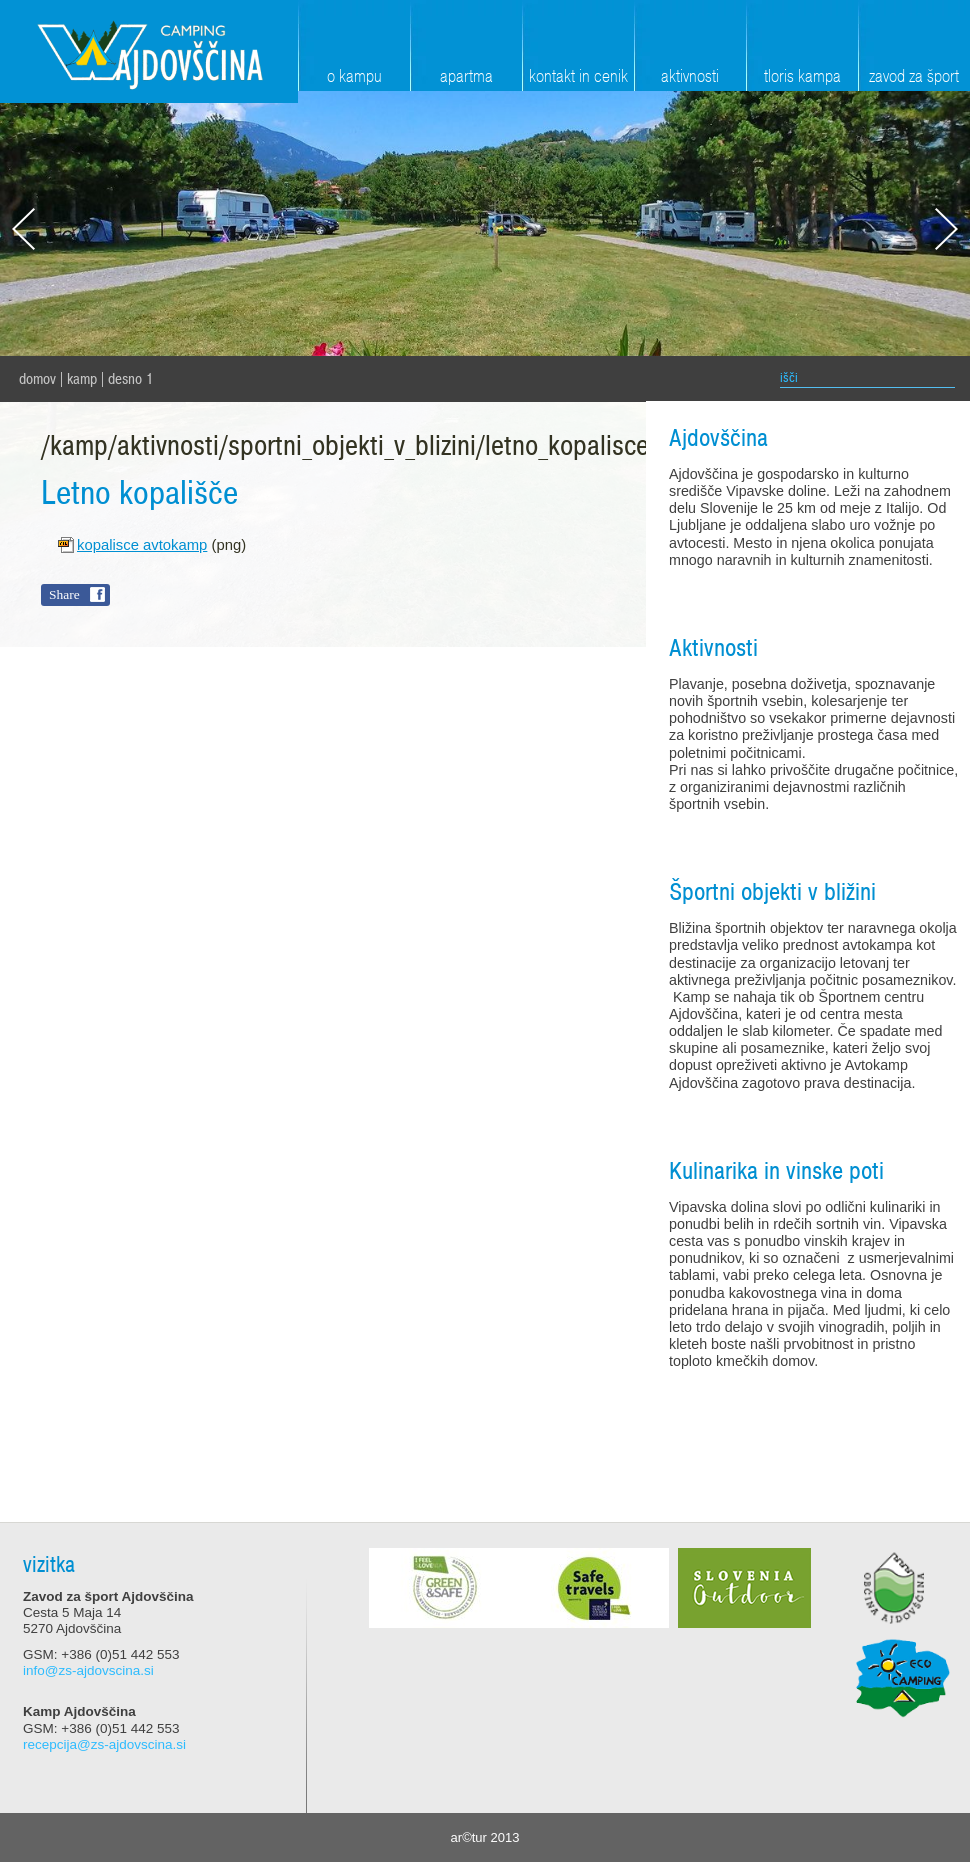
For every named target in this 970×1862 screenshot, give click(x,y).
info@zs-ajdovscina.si (88, 1670)
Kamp (82, 379)
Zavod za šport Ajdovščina (149, 51)
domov (37, 379)
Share (64, 594)
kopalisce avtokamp (142, 545)
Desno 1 (130, 379)
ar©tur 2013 (485, 1837)
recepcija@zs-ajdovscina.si (104, 1744)
